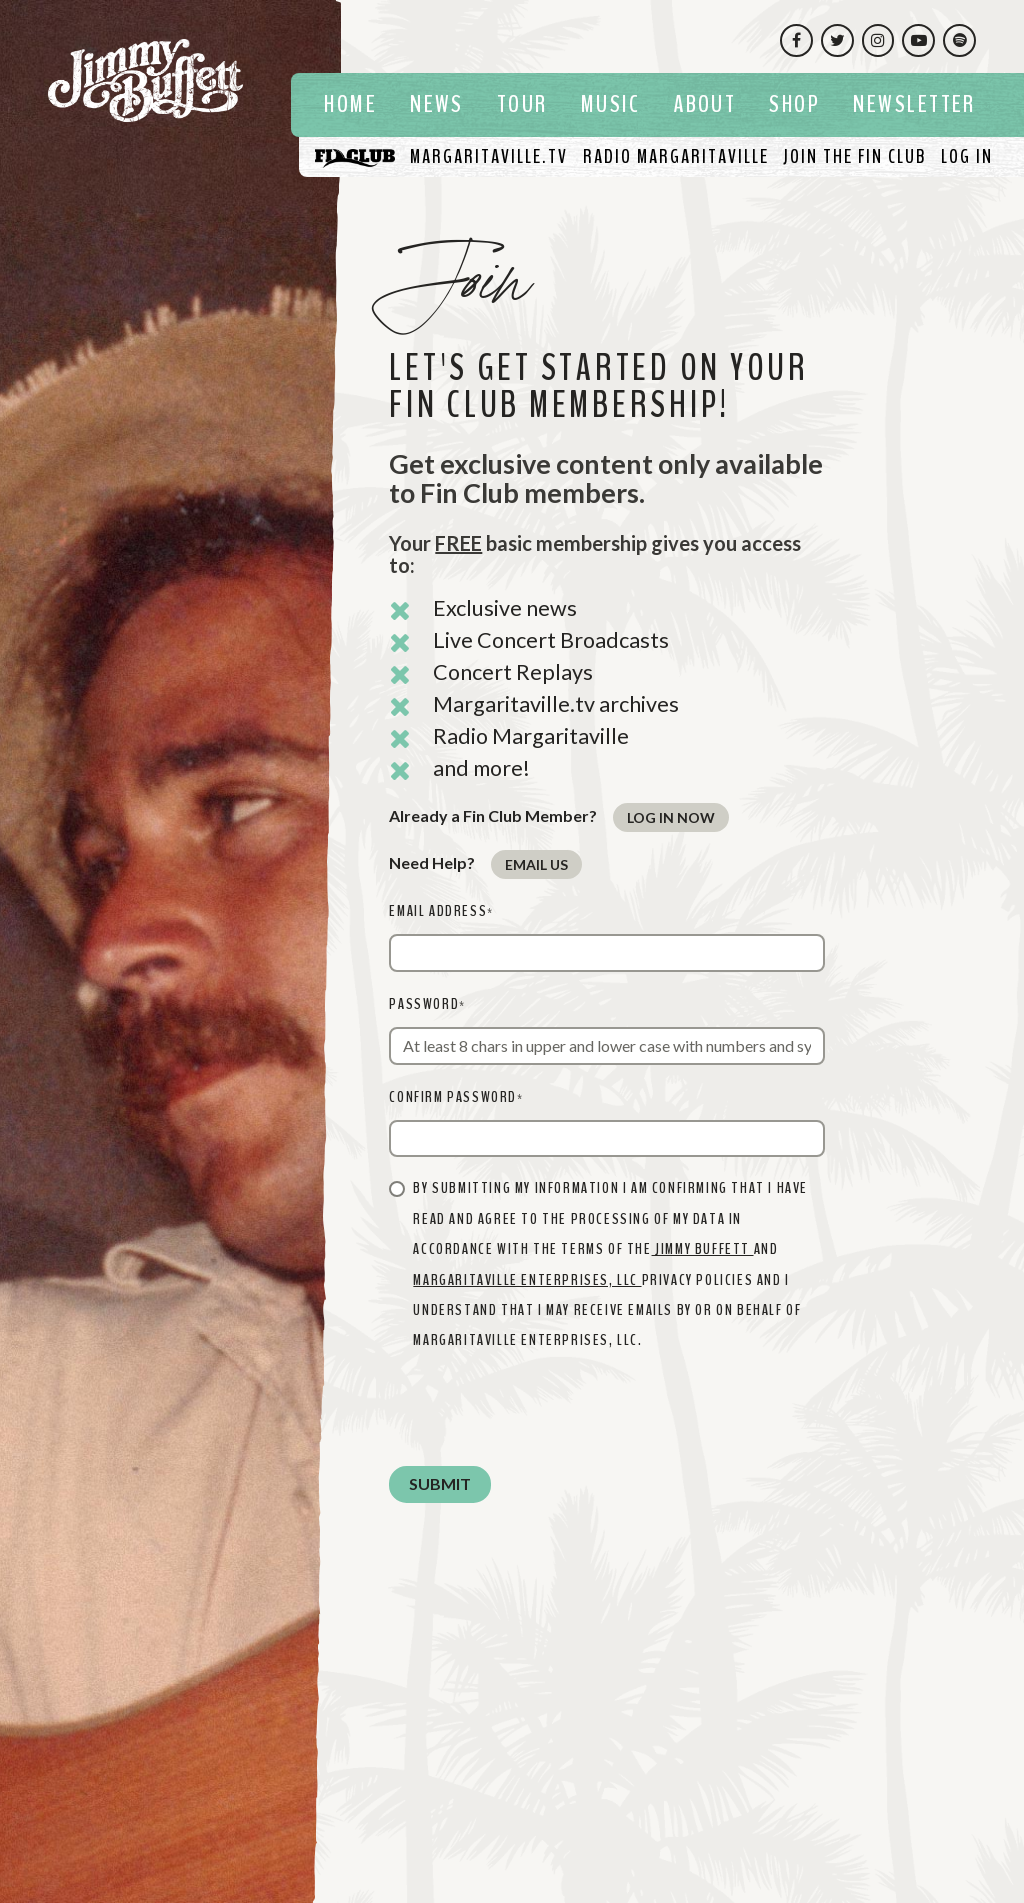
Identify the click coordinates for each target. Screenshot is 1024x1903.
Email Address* (441, 911)
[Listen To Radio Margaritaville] (676, 157)
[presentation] (541, 1411)
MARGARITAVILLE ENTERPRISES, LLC (527, 1280)
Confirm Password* (456, 1097)
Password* (427, 1004)
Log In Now (671, 817)
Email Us (536, 864)
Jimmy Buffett (703, 1249)
